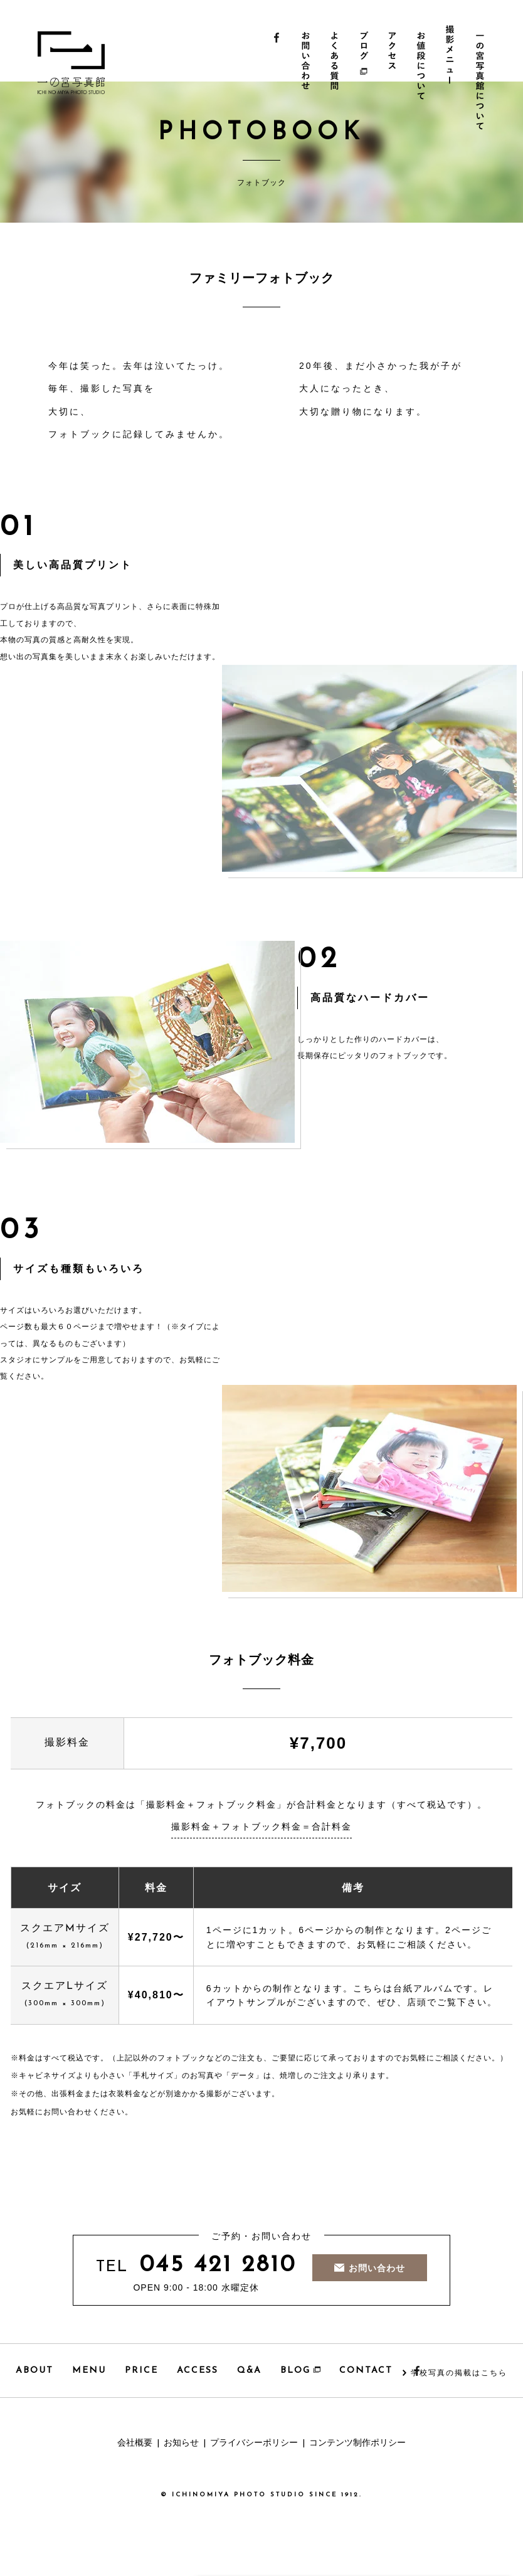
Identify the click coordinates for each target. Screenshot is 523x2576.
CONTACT (366, 2370)
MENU (89, 2370)
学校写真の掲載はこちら (459, 2373)
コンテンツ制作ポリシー (357, 2443)
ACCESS (197, 2370)
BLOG (300, 2370)
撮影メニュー (453, 76)
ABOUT (34, 2370)
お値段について (424, 82)
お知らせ (181, 2443)
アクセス (394, 82)
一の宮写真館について (483, 82)
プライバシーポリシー (254, 2443)
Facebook (277, 82)
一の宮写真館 (86, 62)
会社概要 (134, 2443)
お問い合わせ (306, 82)
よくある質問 (336, 82)
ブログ (365, 82)
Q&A (249, 2370)
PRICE (141, 2370)
